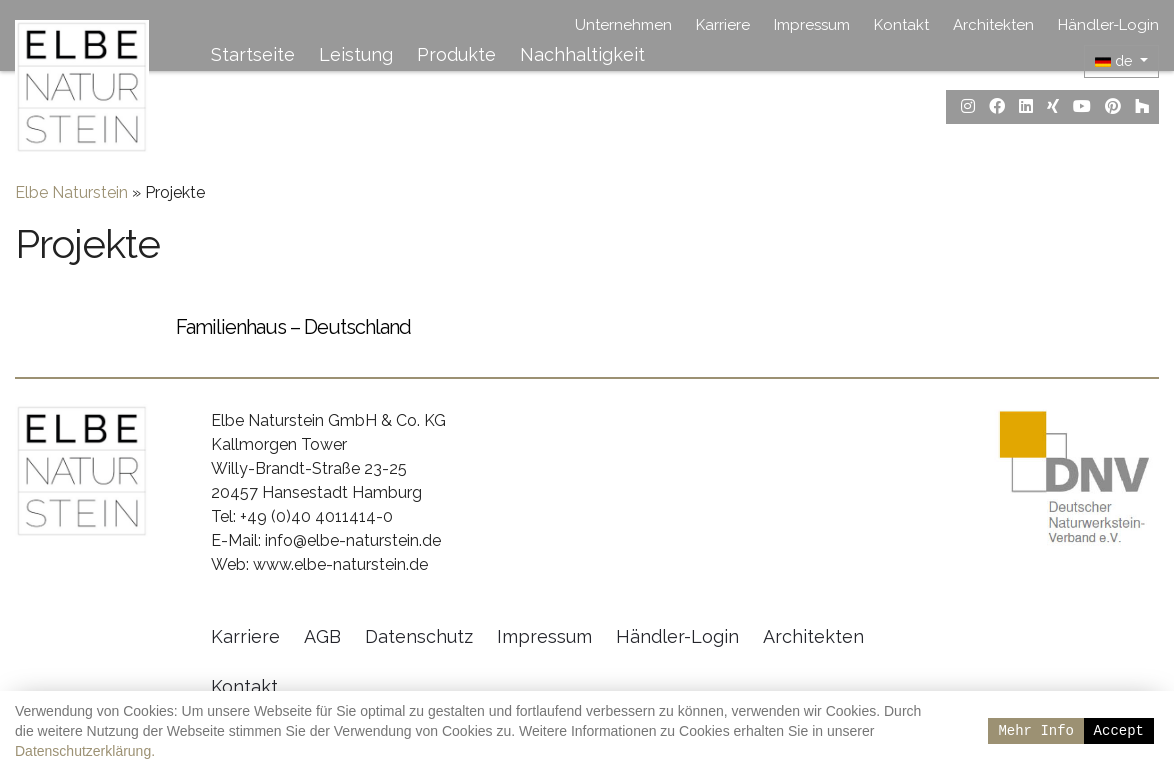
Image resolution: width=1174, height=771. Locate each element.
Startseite (253, 54)
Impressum (812, 25)
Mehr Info (1036, 730)
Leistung (356, 54)
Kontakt (901, 25)
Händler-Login (1108, 25)
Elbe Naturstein (71, 211)
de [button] (1115, 61)
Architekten (993, 25)
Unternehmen (623, 25)
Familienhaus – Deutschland (293, 346)
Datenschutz (419, 655)
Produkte (456, 54)
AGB (322, 655)
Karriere (723, 25)
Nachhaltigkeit (582, 54)
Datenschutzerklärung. (85, 751)
